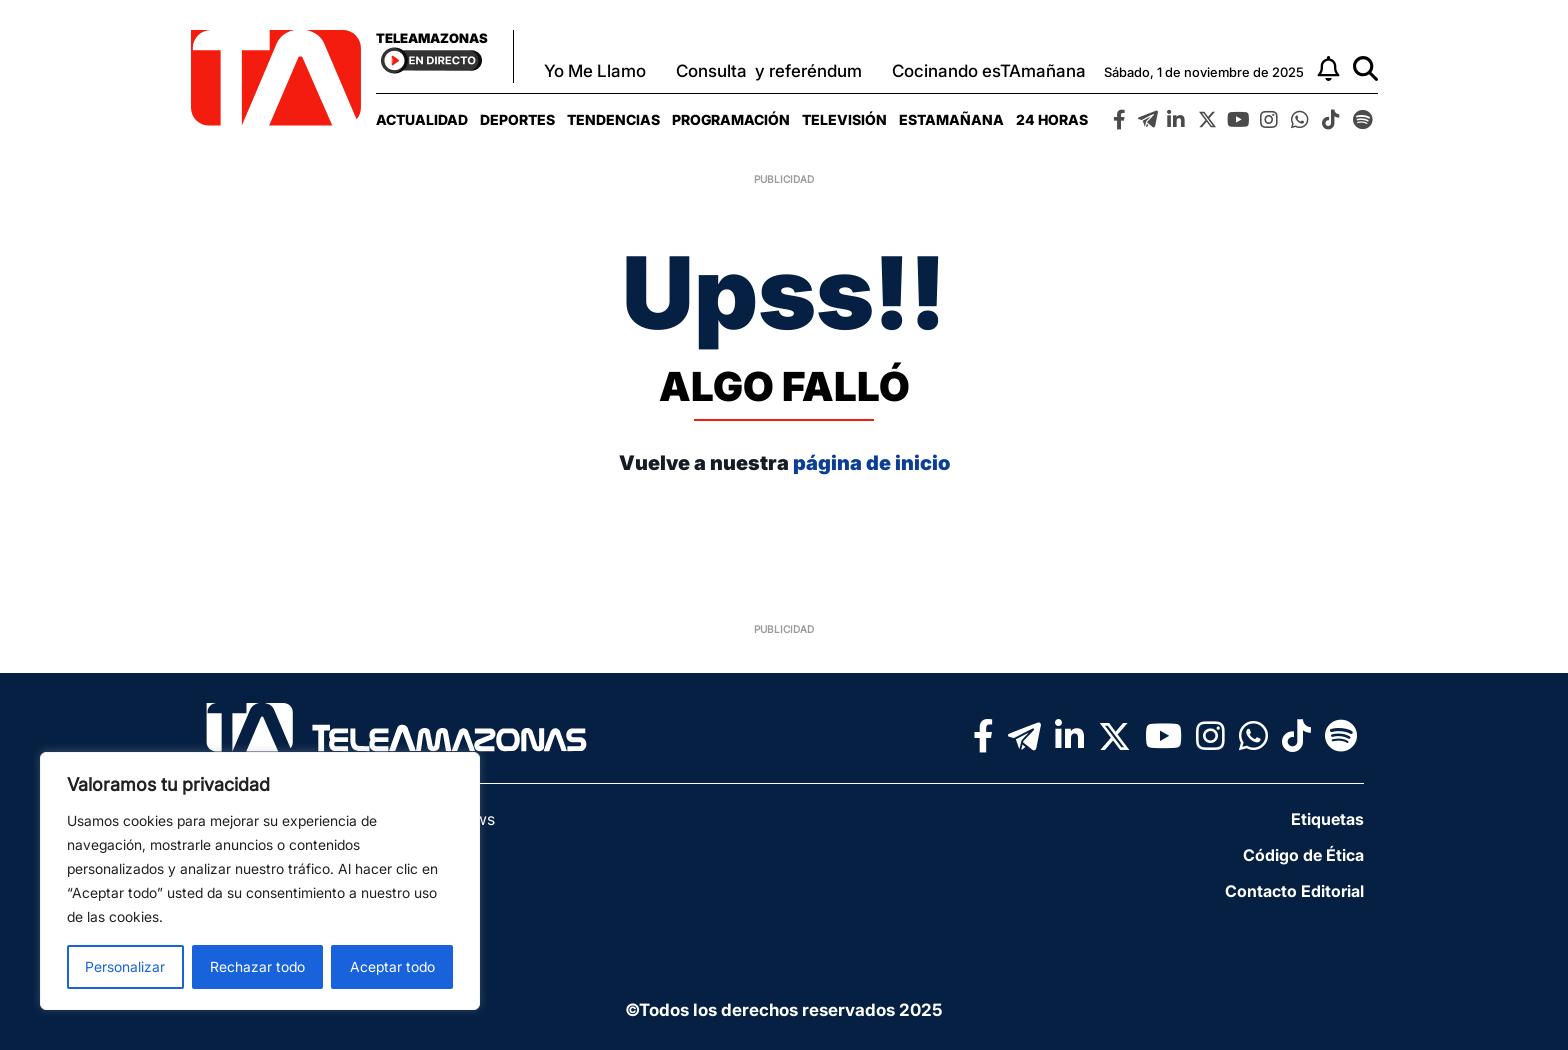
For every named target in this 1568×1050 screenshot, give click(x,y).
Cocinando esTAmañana (989, 71)
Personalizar (125, 966)
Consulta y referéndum (769, 71)
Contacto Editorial (1294, 891)
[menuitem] (422, 119)
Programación (731, 119)
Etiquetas (1327, 819)
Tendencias (613, 119)
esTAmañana (951, 119)
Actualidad (422, 119)
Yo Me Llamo (595, 71)
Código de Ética (1303, 855)
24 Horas (1052, 119)
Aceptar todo (392, 966)
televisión (844, 119)
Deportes (517, 119)
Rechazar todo (257, 966)
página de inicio (871, 463)
